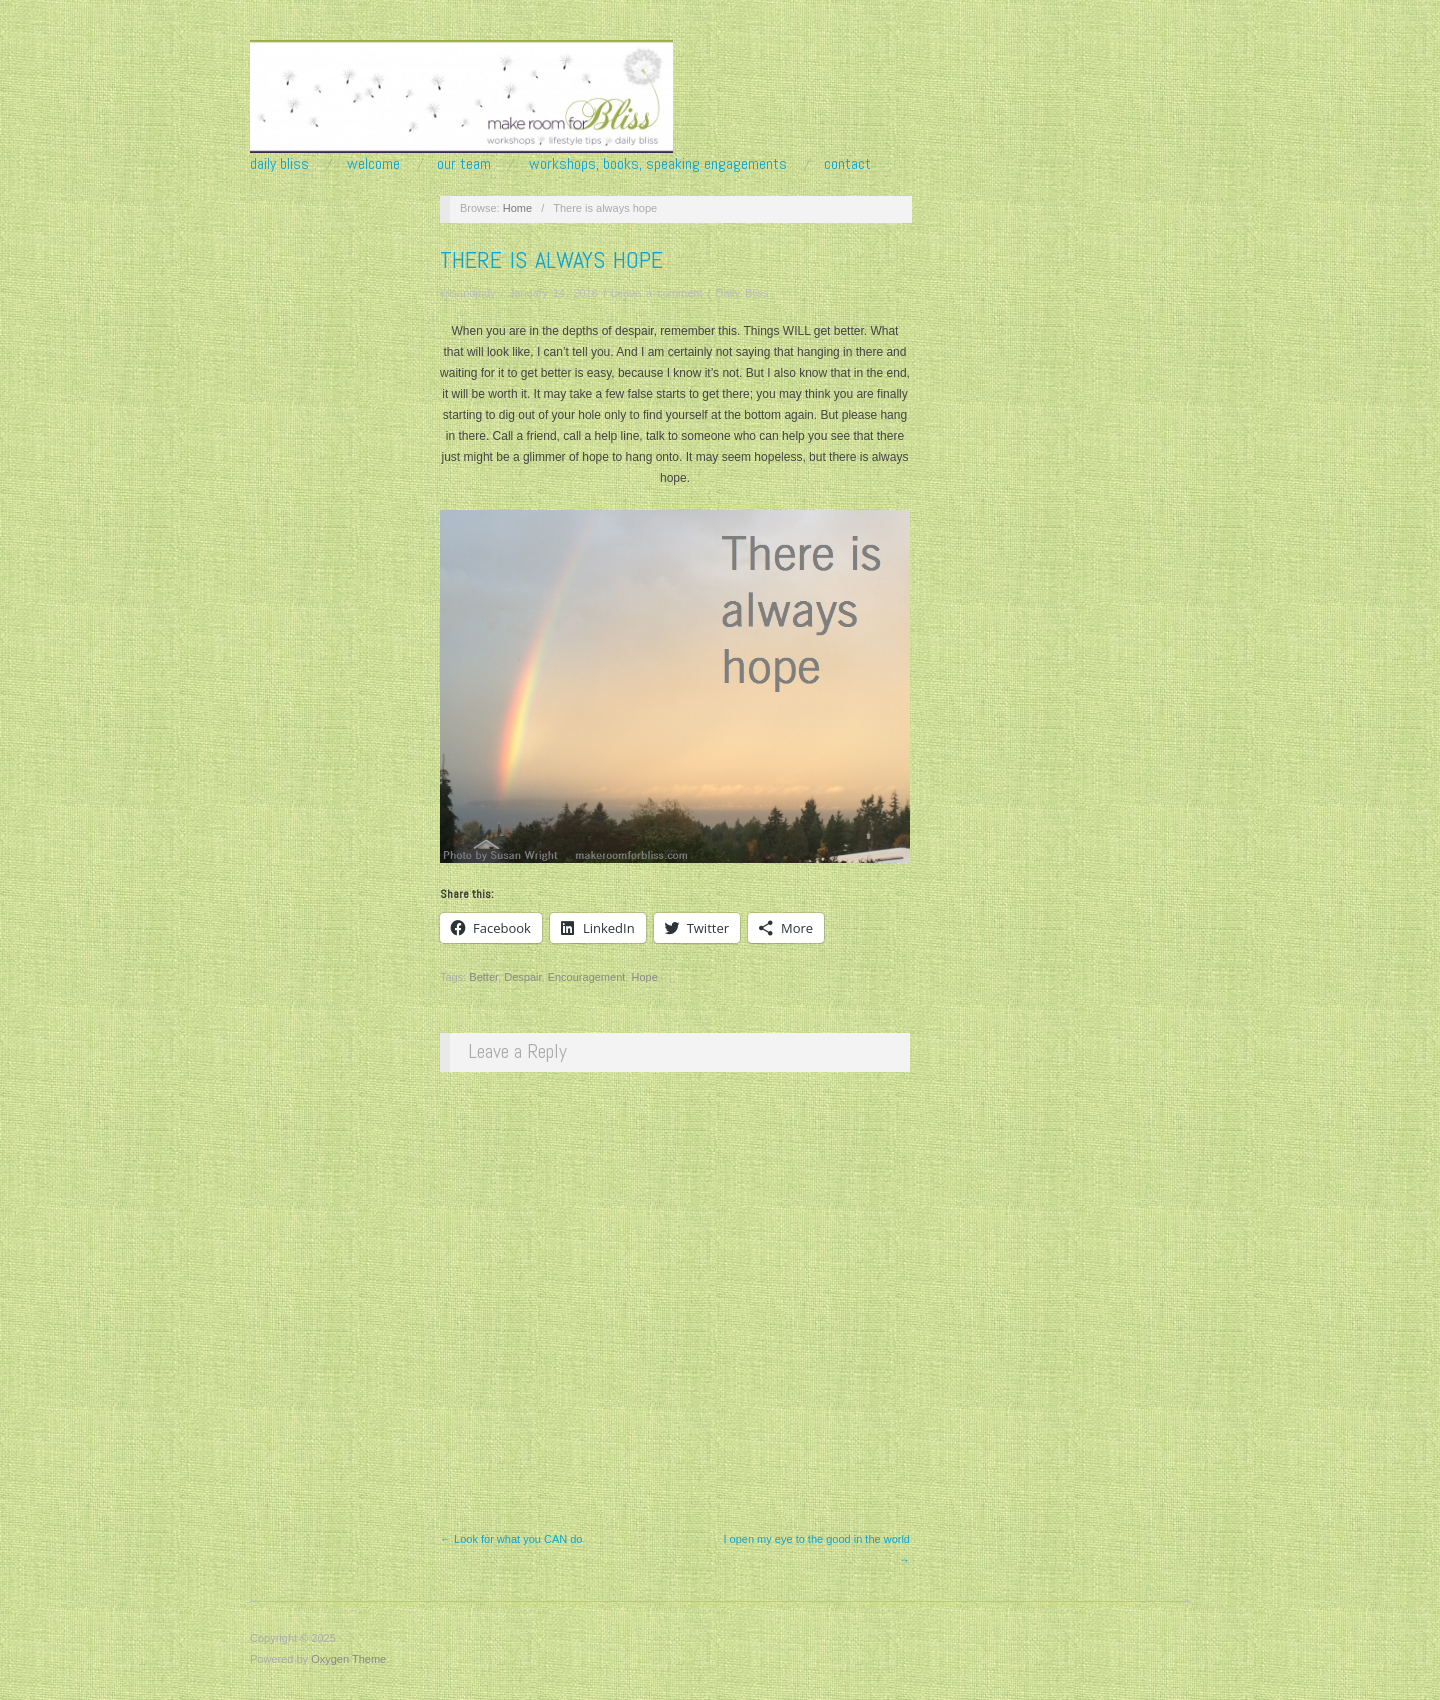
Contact (847, 164)
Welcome (373, 164)
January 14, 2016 (553, 293)
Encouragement (587, 977)
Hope (644, 977)
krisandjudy (468, 293)
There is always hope (551, 259)
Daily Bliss (279, 164)
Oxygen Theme (348, 1659)
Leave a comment (656, 293)
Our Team (464, 164)
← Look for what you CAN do (511, 1539)
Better (483, 977)
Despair (522, 977)
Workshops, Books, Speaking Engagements (658, 164)
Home (517, 208)
